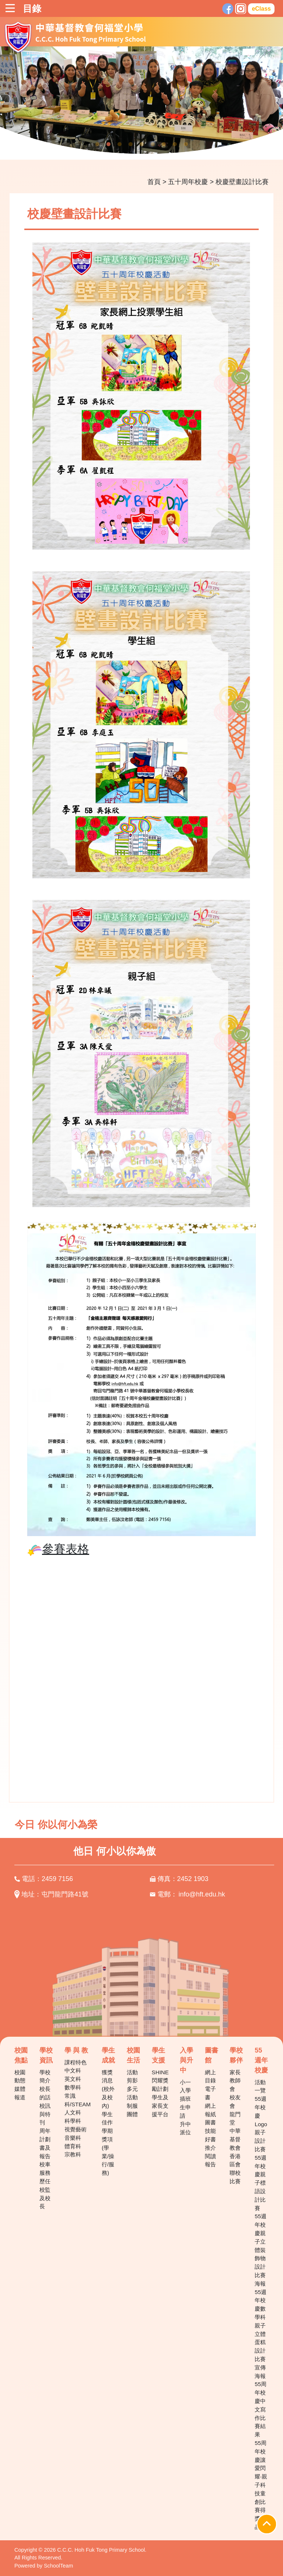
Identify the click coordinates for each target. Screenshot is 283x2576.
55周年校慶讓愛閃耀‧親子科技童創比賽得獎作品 (261, 2485)
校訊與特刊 (44, 2114)
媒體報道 (19, 2093)
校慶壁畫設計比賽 (242, 182)
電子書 (210, 2093)
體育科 (72, 2146)
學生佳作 (107, 2118)
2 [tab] (108, 144)
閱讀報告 (210, 2160)
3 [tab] (119, 144)
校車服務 (44, 2168)
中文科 (72, 2070)
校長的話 (44, 2093)
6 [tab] (152, 144)
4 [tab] (130, 144)
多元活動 (132, 2093)
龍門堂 (235, 2118)
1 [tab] (97, 144)
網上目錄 (210, 2076)
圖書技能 (210, 2126)
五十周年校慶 (188, 182)
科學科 (72, 2121)
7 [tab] (163, 144)
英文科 (72, 2079)
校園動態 (19, 2076)
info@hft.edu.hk (202, 1894)
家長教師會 (235, 2080)
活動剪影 (132, 2076)
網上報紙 (210, 2110)
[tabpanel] (141, 102)
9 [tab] (185, 144)
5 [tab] (141, 144)
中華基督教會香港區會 (235, 2147)
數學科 (72, 2087)
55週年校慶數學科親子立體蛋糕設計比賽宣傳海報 (260, 2334)
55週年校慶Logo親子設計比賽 (261, 2124)
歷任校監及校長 (44, 2193)
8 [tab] (174, 144)
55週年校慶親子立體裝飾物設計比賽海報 (260, 2249)
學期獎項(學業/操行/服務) (108, 2152)
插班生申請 (185, 2107)
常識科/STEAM (77, 2100)
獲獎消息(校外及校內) (108, 2089)
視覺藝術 (75, 2129)
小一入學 (185, 2086)
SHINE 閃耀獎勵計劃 (160, 2080)
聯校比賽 (235, 2177)
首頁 (154, 182)
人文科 (72, 2112)
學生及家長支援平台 (160, 2105)
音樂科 (72, 2138)
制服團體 (132, 2110)
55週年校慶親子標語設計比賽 (260, 2183)
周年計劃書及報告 (44, 2143)
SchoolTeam (58, 2566)
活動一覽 (260, 2086)
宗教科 (72, 2154)
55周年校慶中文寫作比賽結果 (260, 2409)
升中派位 (185, 2128)
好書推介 (210, 2143)
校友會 (235, 2101)
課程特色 (75, 2062)
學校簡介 (44, 2076)
